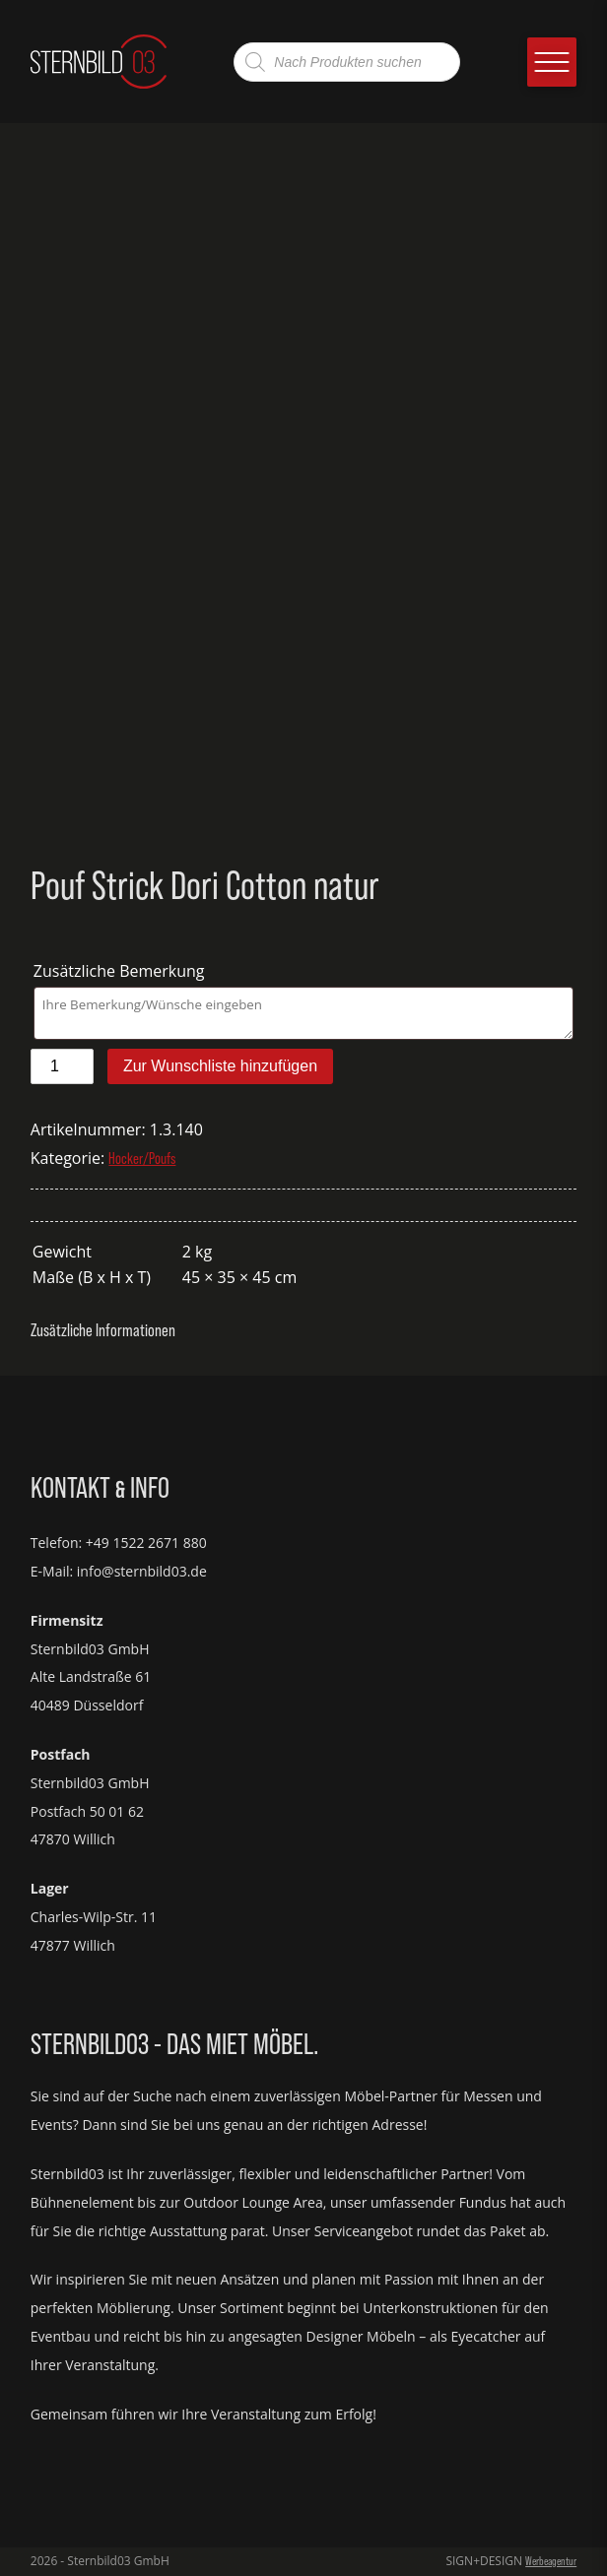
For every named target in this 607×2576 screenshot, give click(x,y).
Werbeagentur (550, 2560)
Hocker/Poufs (141, 1158)
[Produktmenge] (62, 1066)
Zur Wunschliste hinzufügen (220, 1066)
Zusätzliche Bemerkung (121, 971)
